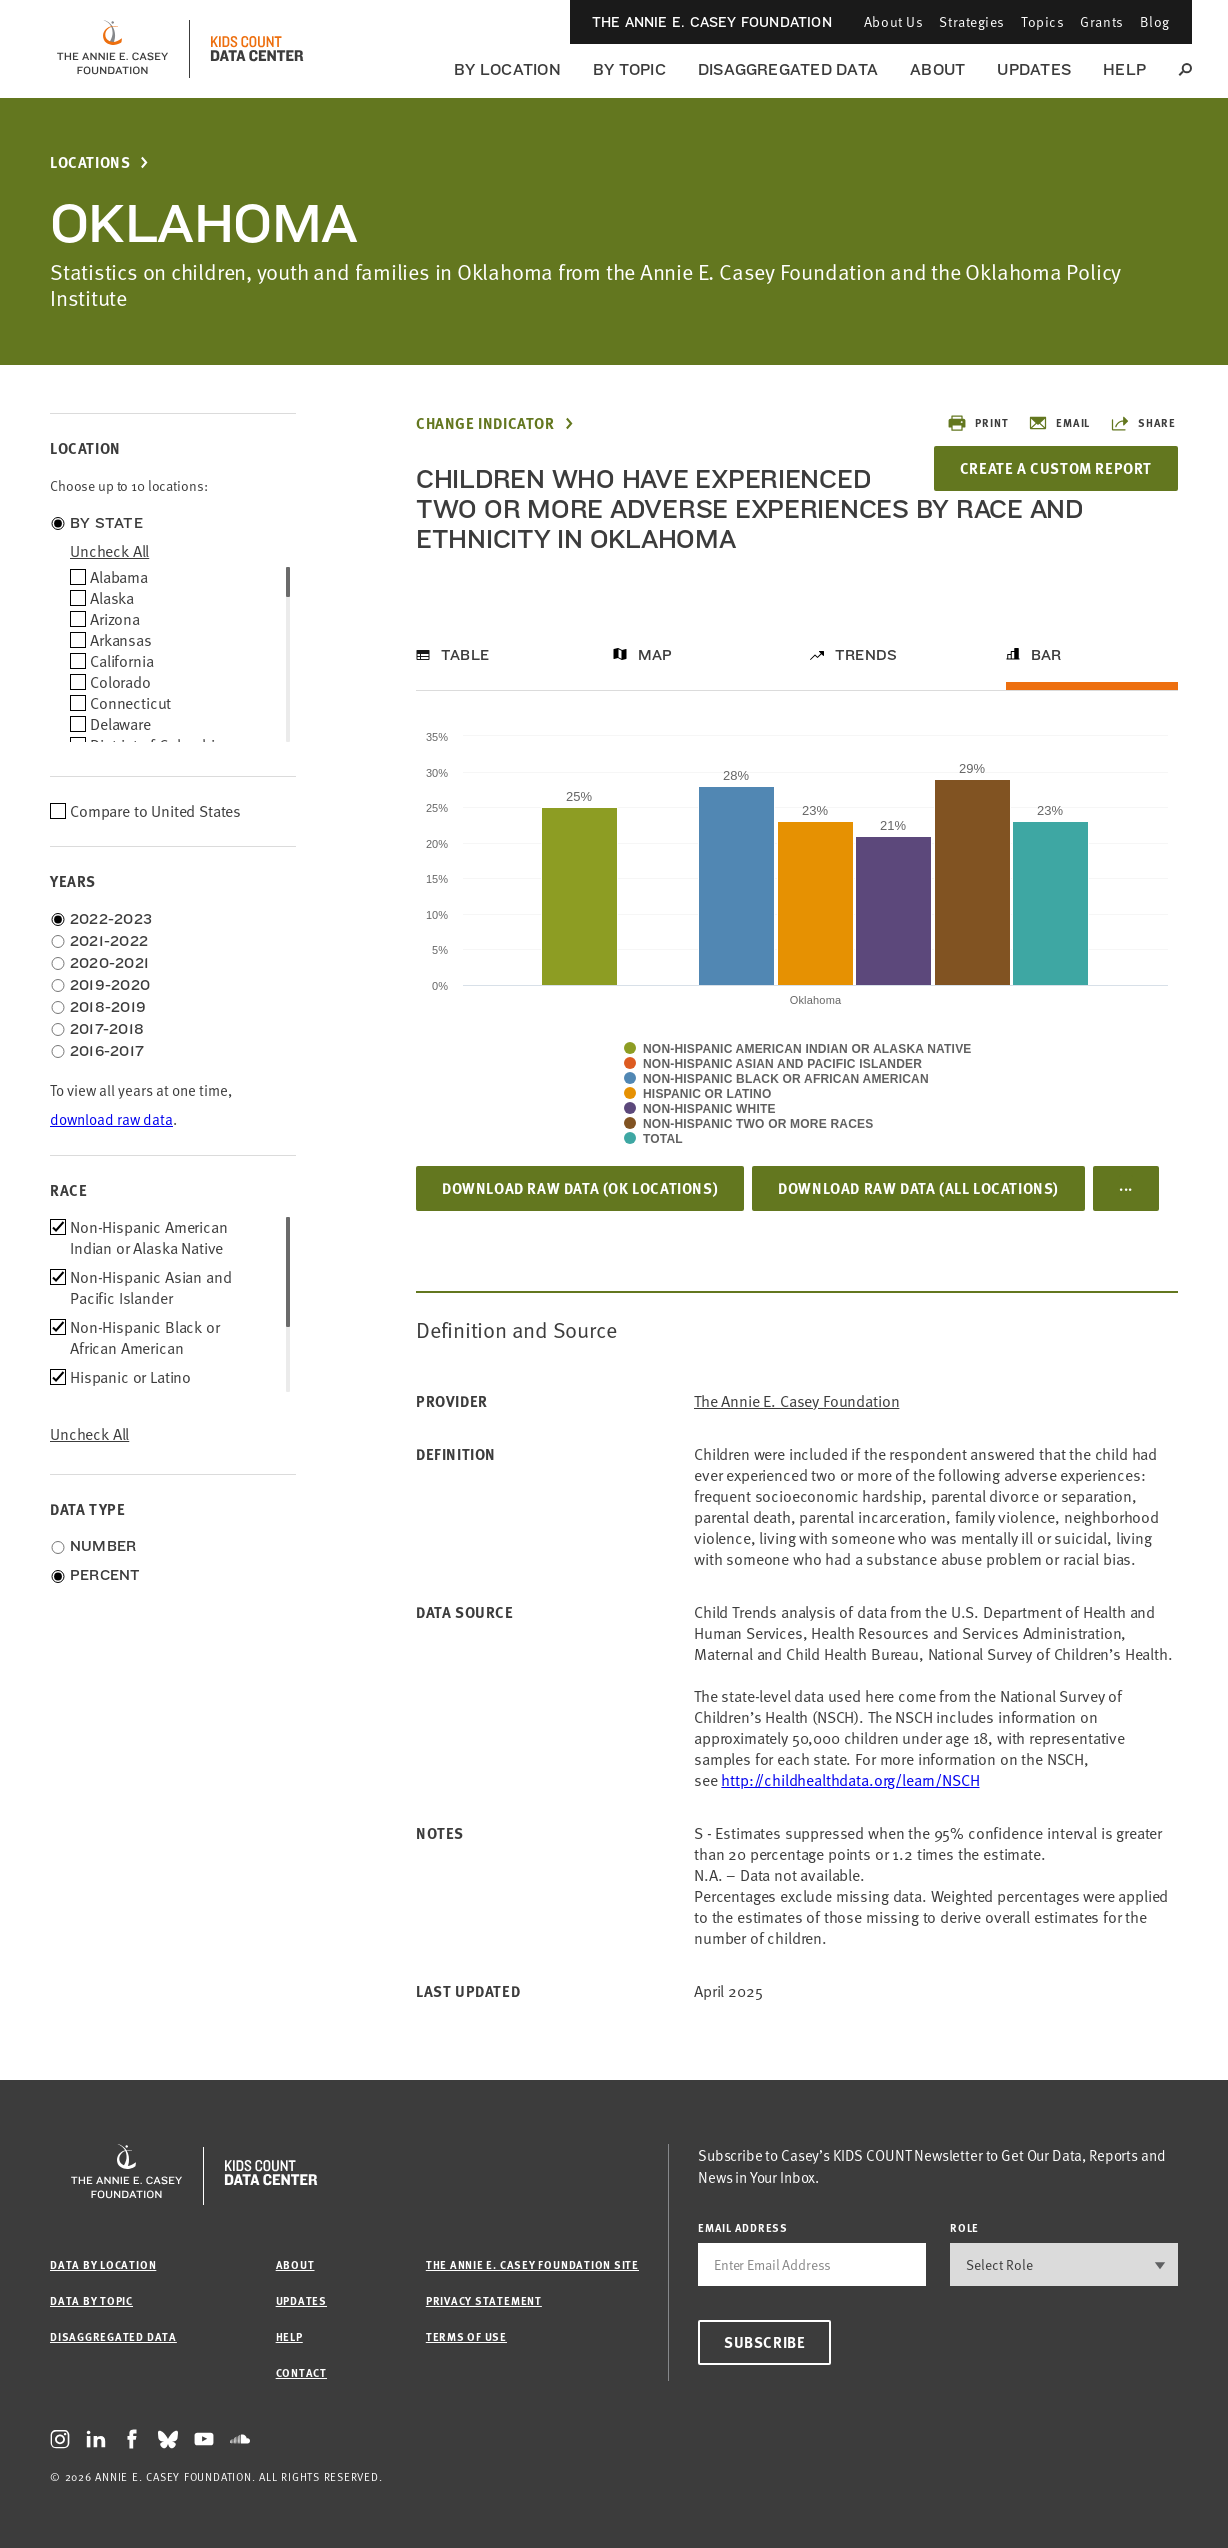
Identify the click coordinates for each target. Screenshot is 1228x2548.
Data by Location (103, 2264)
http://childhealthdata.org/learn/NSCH (850, 1780)
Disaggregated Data (788, 69)
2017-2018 (107, 1029)
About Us (893, 21)
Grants (1101, 21)
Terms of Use (466, 2336)
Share (1143, 423)
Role (964, 2227)
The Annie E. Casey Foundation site (532, 2264)
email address (743, 2227)
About (937, 69)
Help (1124, 69)
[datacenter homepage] (257, 49)
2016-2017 (107, 1051)
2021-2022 (109, 941)
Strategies (972, 21)
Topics (1042, 21)
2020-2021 (109, 963)
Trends (866, 655)
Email (1059, 423)
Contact (301, 2372)
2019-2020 (110, 985)
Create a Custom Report (1056, 468)
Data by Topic (91, 2300)
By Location (507, 69)
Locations (90, 162)
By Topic (629, 69)
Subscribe (764, 2342)
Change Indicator (485, 423)
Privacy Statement (484, 2300)
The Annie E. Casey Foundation (712, 22)
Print (977, 423)
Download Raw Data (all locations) (918, 1188)
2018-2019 (108, 1007)
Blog (1155, 21)
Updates (1034, 69)
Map (655, 655)
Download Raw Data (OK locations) (580, 1188)
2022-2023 (111, 919)
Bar (1046, 655)
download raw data (111, 1119)
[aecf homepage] (112, 49)
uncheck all (109, 551)
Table (465, 655)
